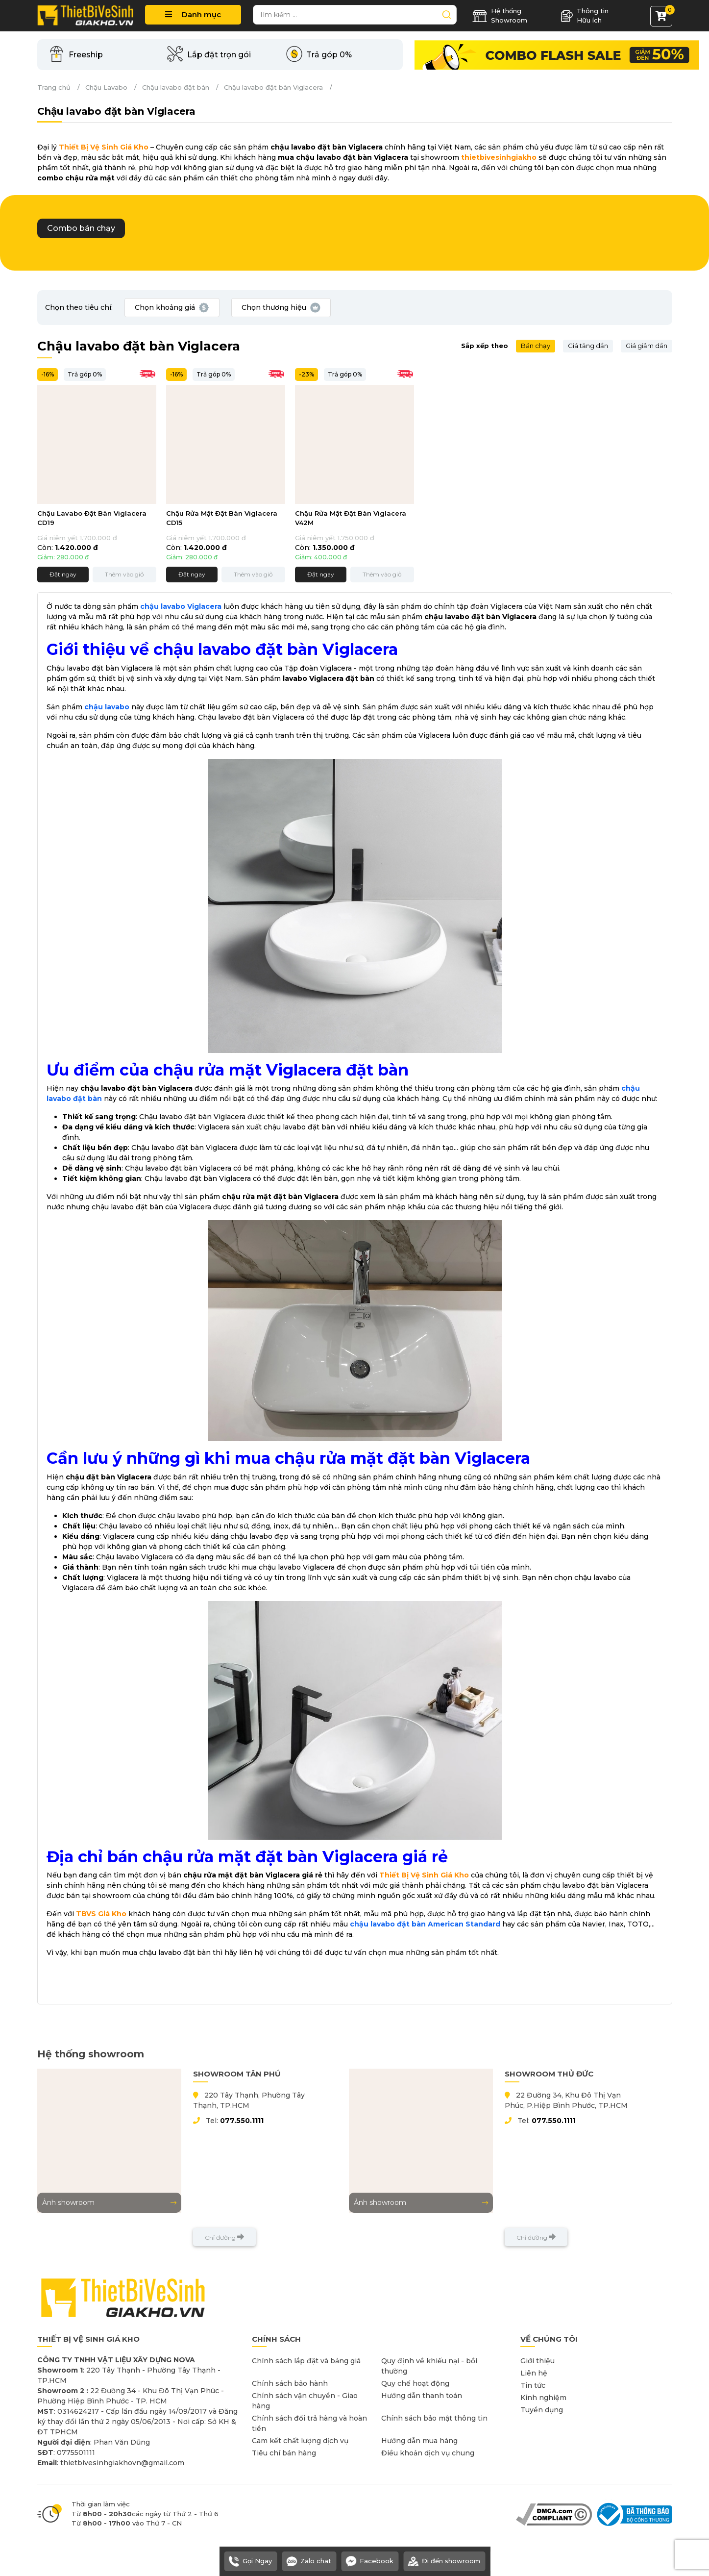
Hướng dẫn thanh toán (421, 2395)
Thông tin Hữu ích (585, 16)
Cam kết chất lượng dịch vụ (300, 2440)
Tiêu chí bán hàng (284, 2453)
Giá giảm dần (646, 346)
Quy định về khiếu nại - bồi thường (429, 2366)
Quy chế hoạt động (415, 2383)
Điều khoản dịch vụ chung (427, 2453)
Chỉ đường (224, 2237)
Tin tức (532, 2385)
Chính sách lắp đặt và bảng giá (306, 2360)
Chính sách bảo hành (290, 2383)
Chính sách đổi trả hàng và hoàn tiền (309, 2423)
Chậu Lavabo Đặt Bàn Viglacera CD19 (92, 518)
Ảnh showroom (109, 2202)
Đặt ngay (62, 574)
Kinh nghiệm (543, 2397)
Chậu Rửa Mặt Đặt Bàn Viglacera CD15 (221, 518)
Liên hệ (533, 2373)
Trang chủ (54, 87)
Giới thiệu (537, 2360)
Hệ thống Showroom (499, 16)
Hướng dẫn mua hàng (419, 2440)
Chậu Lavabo (106, 87)
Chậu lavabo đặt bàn (175, 87)
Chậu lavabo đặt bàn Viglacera (273, 87)
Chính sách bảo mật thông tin (434, 2418)
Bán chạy (535, 346)
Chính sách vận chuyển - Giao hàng (305, 2400)
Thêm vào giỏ (124, 574)
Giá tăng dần (588, 346)
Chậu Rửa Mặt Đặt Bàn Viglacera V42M (350, 518)
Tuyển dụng (541, 2409)
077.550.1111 (242, 2120)
